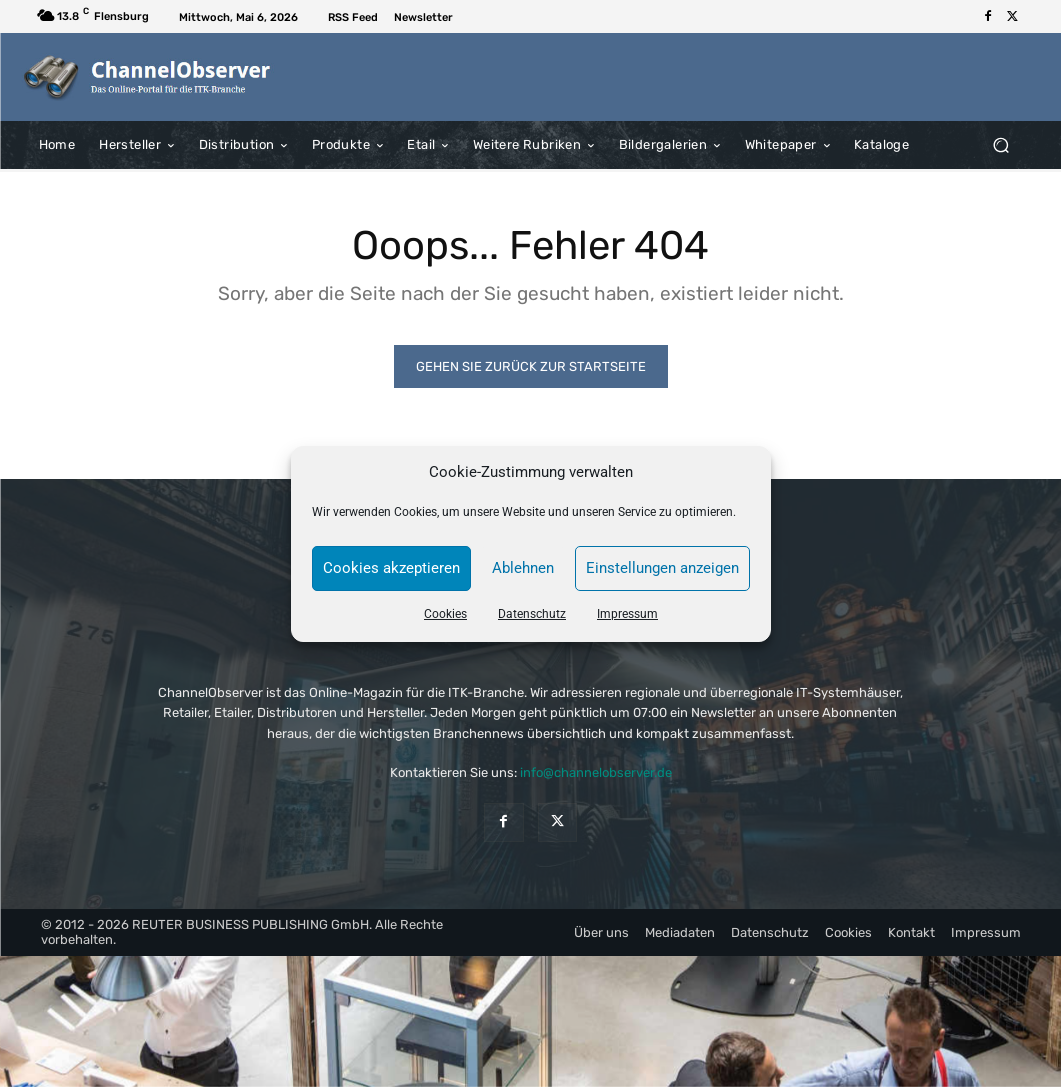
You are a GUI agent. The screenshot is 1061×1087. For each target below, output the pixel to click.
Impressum (627, 614)
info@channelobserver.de (596, 772)
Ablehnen (523, 568)
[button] (1001, 144)
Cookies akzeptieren (391, 568)
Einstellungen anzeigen (662, 568)
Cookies (445, 614)
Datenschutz (532, 614)
